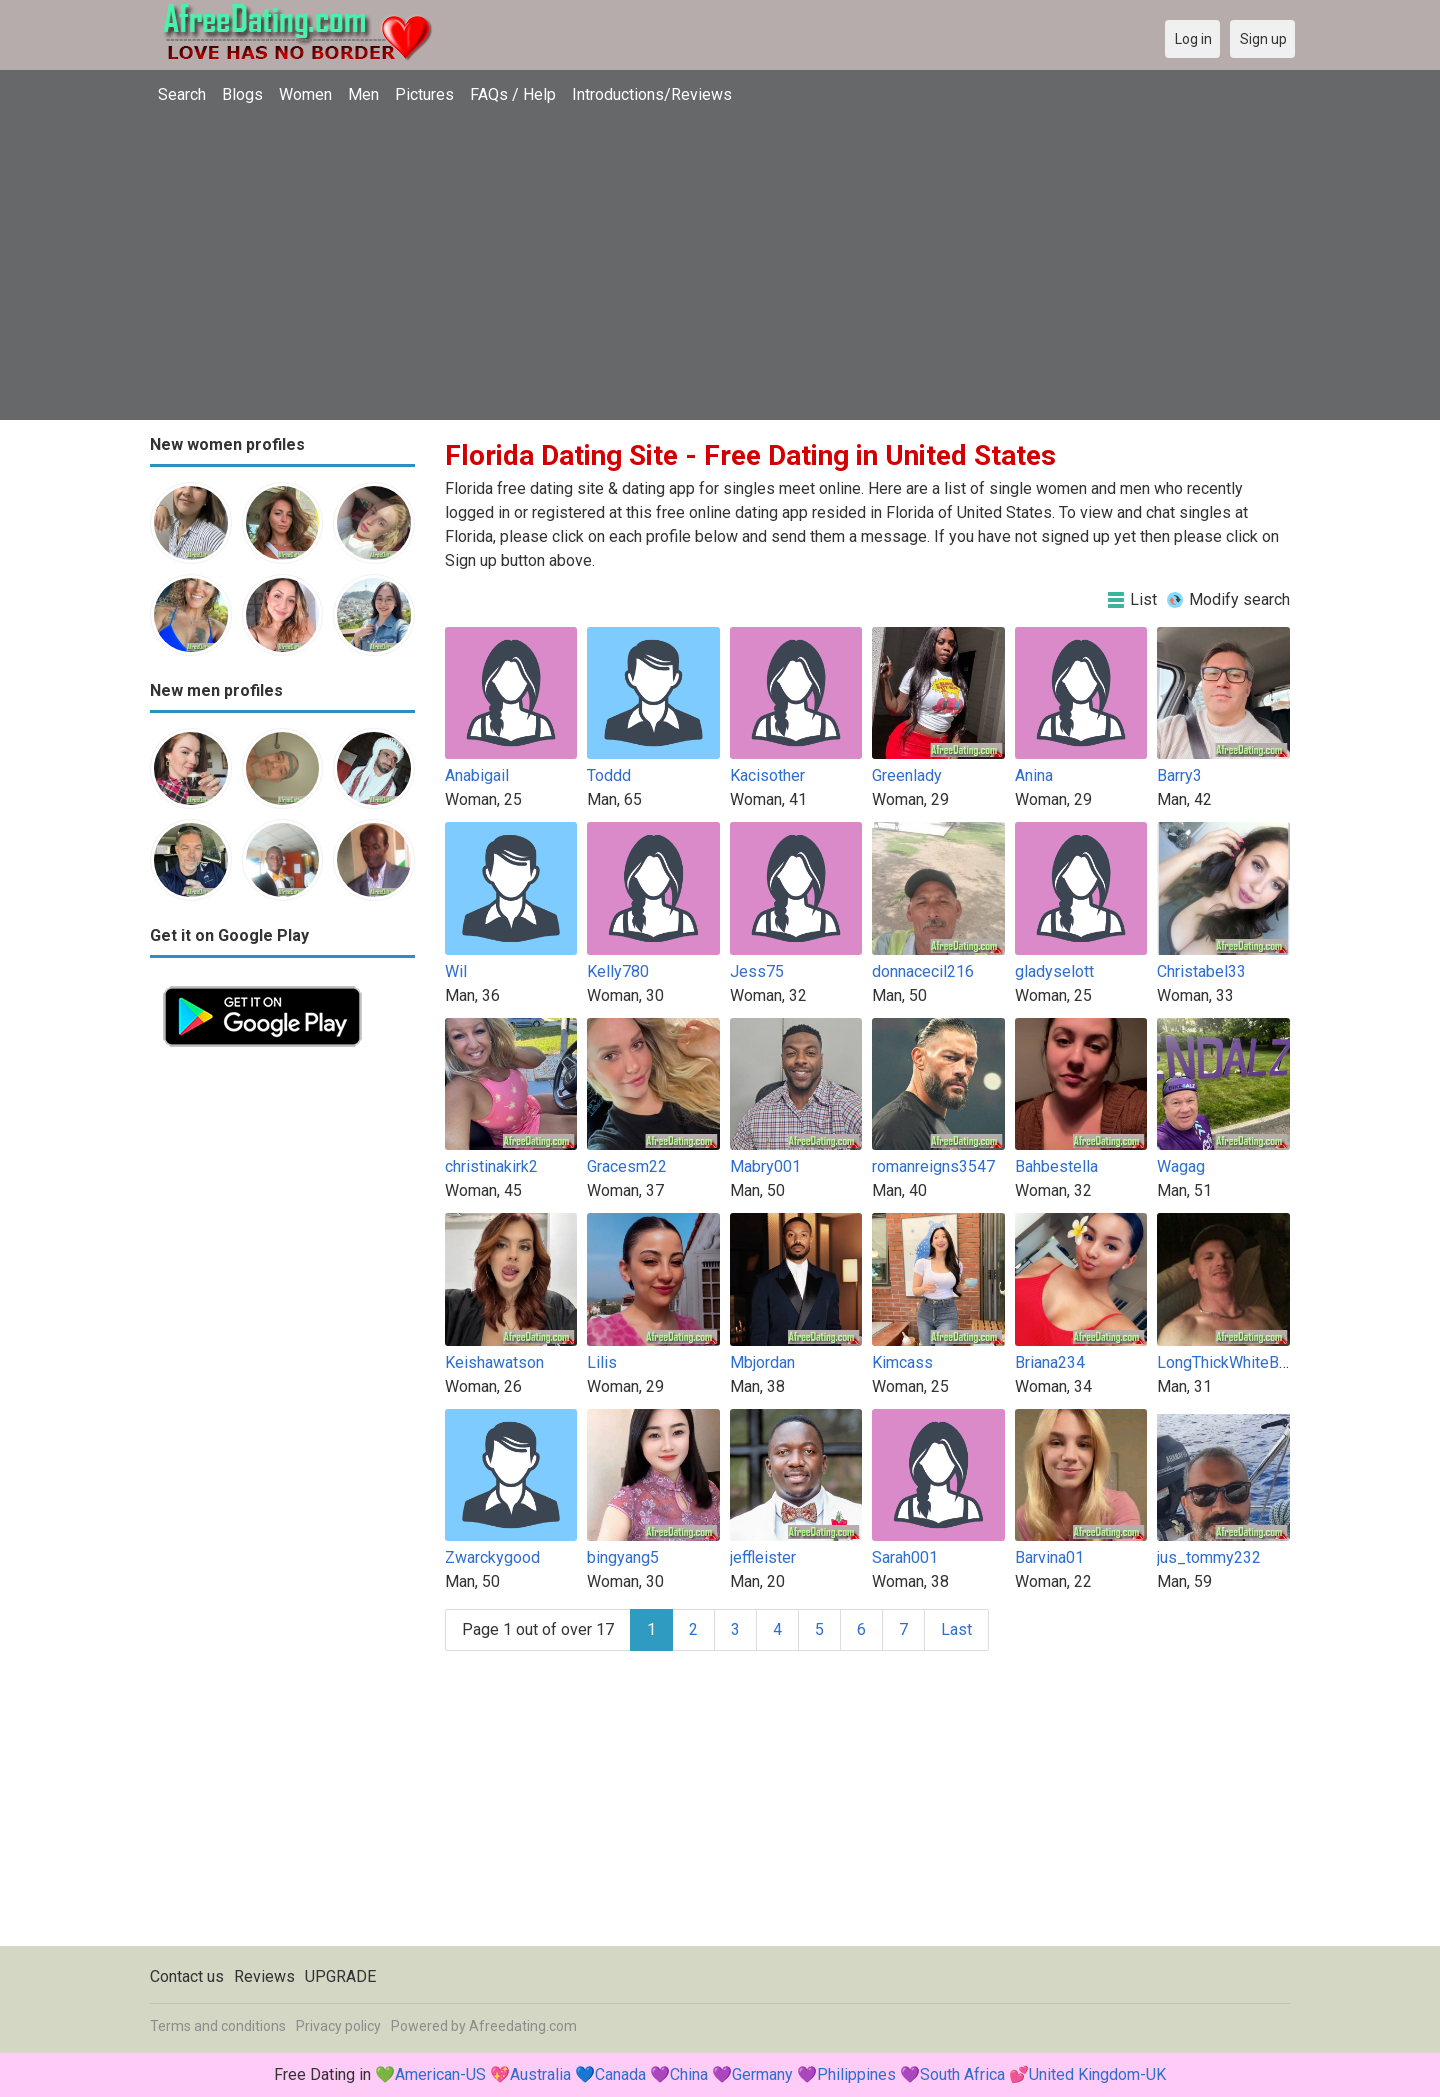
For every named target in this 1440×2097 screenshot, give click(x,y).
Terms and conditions (218, 2026)
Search (182, 94)
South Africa (962, 2074)
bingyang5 (623, 1557)
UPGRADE (340, 1976)
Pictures (424, 94)
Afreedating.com (523, 2026)
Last (956, 1629)
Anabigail (477, 775)
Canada (620, 2074)
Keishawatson (494, 1362)
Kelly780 (618, 971)
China (689, 2074)
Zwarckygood (492, 1557)
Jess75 (757, 971)
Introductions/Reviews (652, 94)
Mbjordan (762, 1362)
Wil (456, 971)
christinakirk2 (491, 1166)
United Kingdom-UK (1097, 2074)
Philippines (856, 2074)
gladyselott (1054, 971)
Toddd (609, 775)
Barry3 (1179, 775)
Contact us (187, 1976)
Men (363, 94)
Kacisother (767, 775)
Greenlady (907, 775)
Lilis (602, 1362)
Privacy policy (338, 2026)
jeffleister (763, 1557)
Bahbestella (1056, 1166)
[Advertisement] (720, 265)
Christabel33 (1201, 971)
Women (305, 94)
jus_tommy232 (1209, 1557)
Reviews (264, 1976)
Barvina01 (1049, 1557)
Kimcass (902, 1362)
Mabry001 (765, 1166)
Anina (1034, 775)
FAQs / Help (513, 94)
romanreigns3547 (933, 1166)
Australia (540, 2074)
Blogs (242, 94)
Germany (762, 2074)
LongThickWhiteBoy (1226, 1362)
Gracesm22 (627, 1166)
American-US (440, 2074)
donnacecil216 (923, 971)
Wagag (1181, 1166)
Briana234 (1050, 1362)
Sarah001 (905, 1557)
